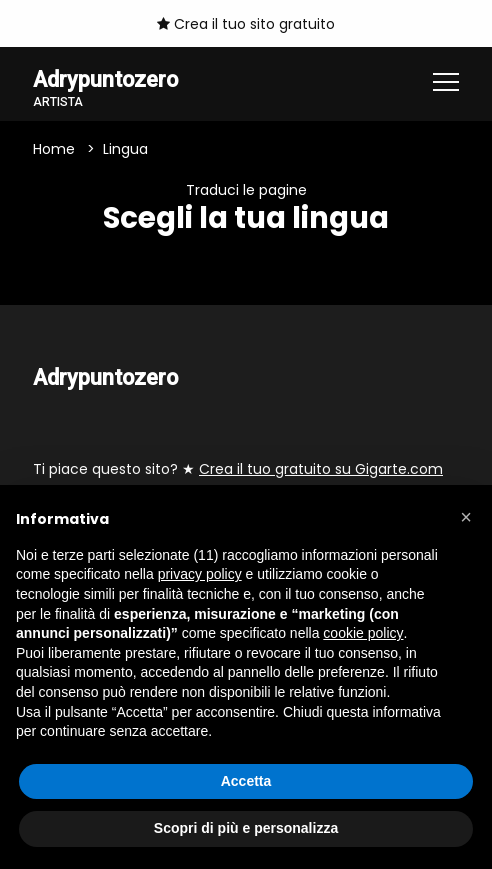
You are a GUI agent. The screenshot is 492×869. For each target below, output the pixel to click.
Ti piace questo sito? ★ (238, 469)
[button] (466, 517)
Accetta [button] (246, 781)
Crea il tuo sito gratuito (246, 24)
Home (54, 149)
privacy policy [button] (200, 574)
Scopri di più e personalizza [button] (246, 828)
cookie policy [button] (363, 633)
